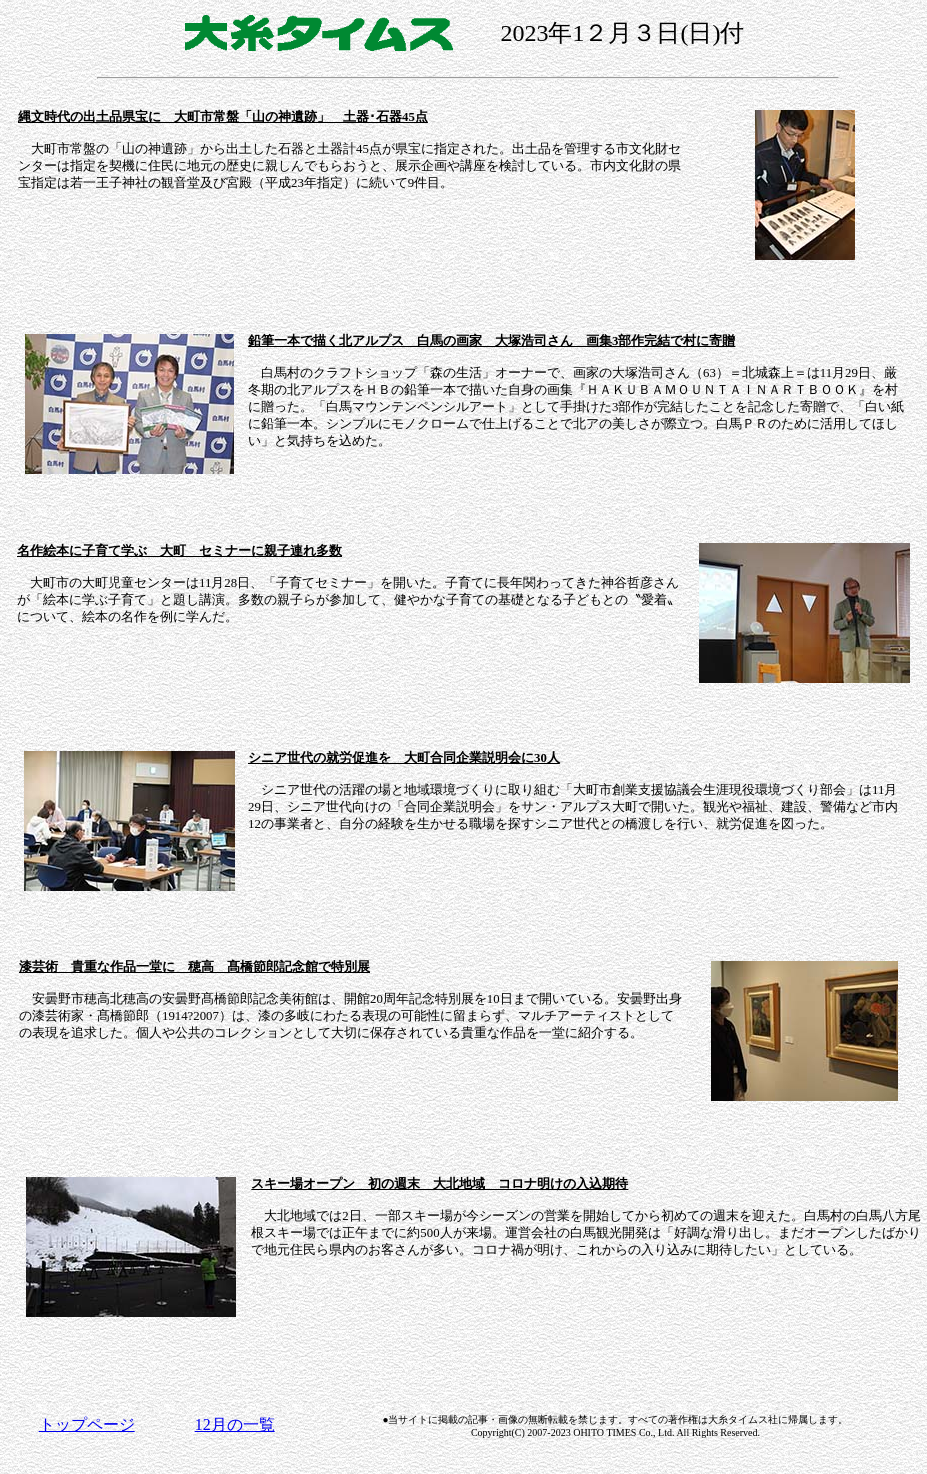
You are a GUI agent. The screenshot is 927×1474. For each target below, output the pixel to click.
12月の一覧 (235, 1424)
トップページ (87, 1424)
